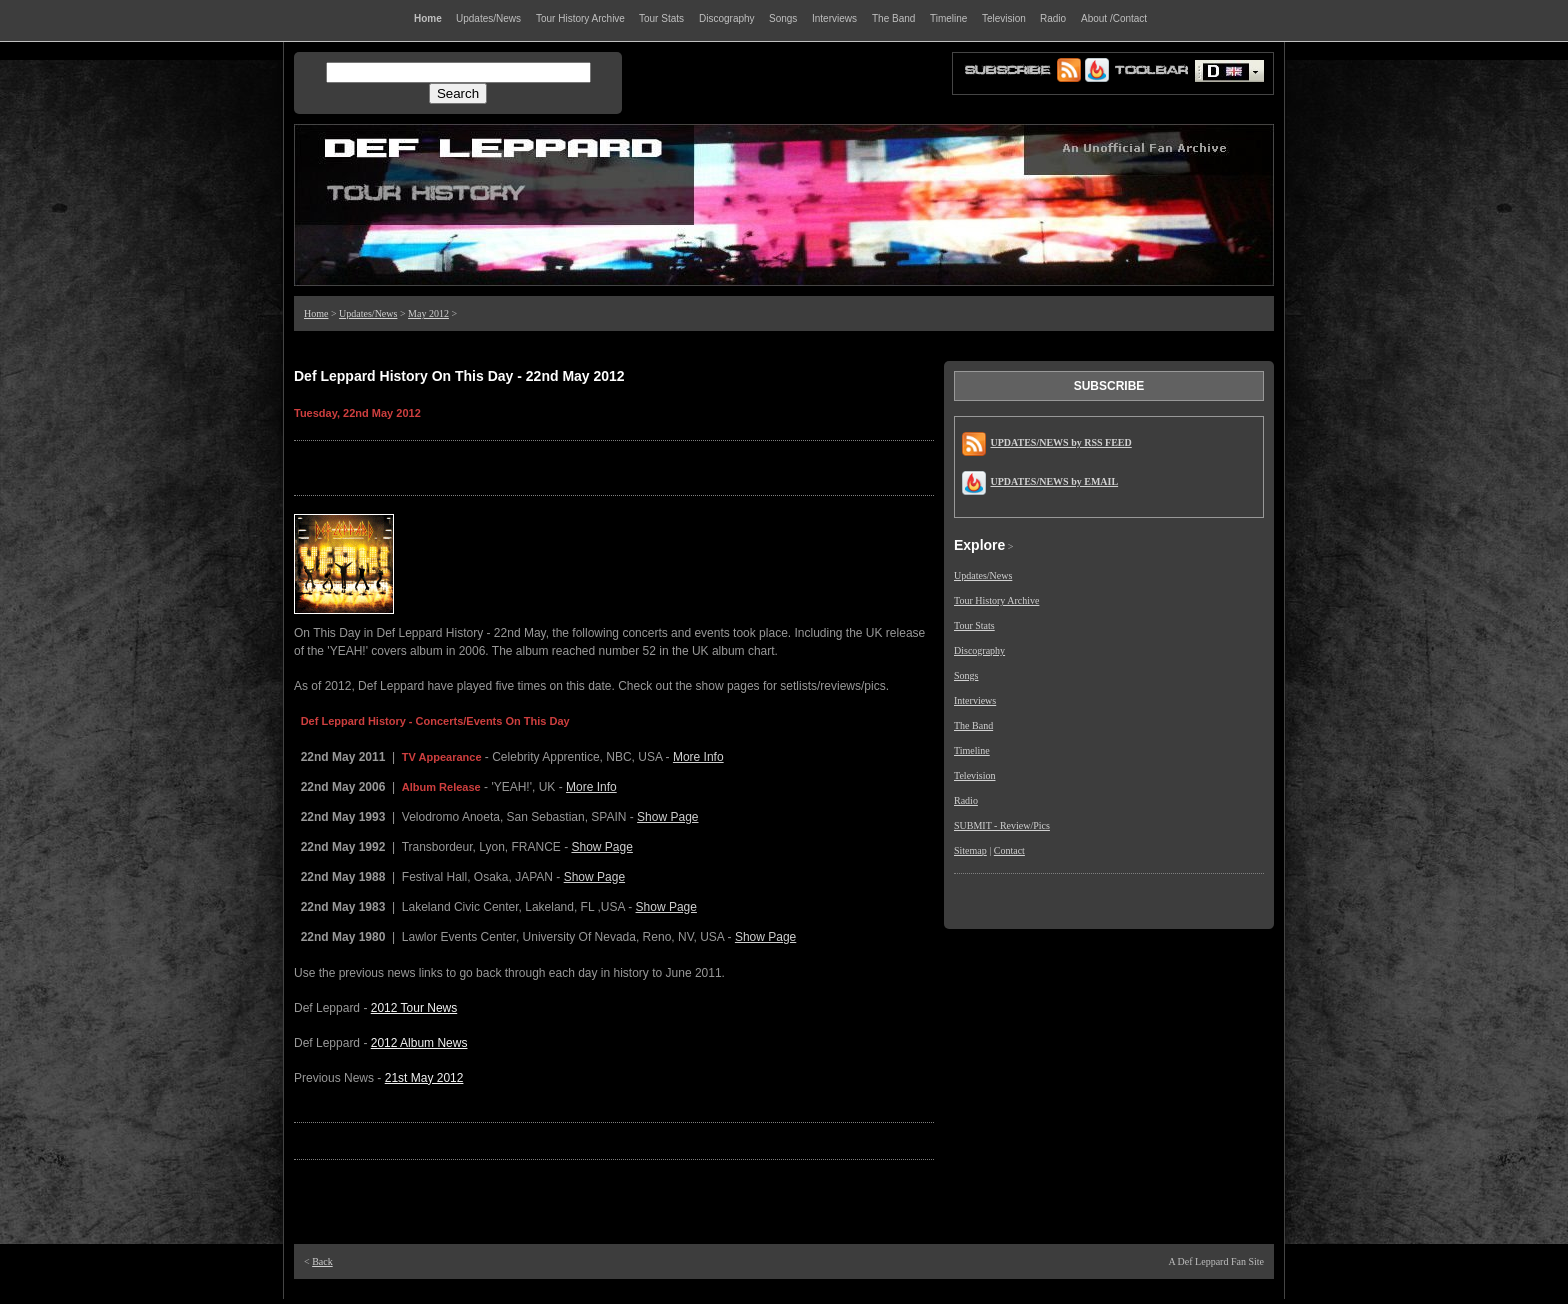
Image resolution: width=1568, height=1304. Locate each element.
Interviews (975, 700)
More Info (698, 757)
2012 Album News (419, 1043)
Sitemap (970, 850)
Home (316, 313)
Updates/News (368, 313)
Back (322, 1261)
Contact (1009, 850)
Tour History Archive (996, 600)
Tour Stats (974, 625)
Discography (979, 650)
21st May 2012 (424, 1078)
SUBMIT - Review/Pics (1002, 825)
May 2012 (428, 313)
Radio (966, 800)
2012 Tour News (414, 1008)
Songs (966, 675)
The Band (973, 725)
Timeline (972, 750)
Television (975, 775)
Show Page (667, 817)
